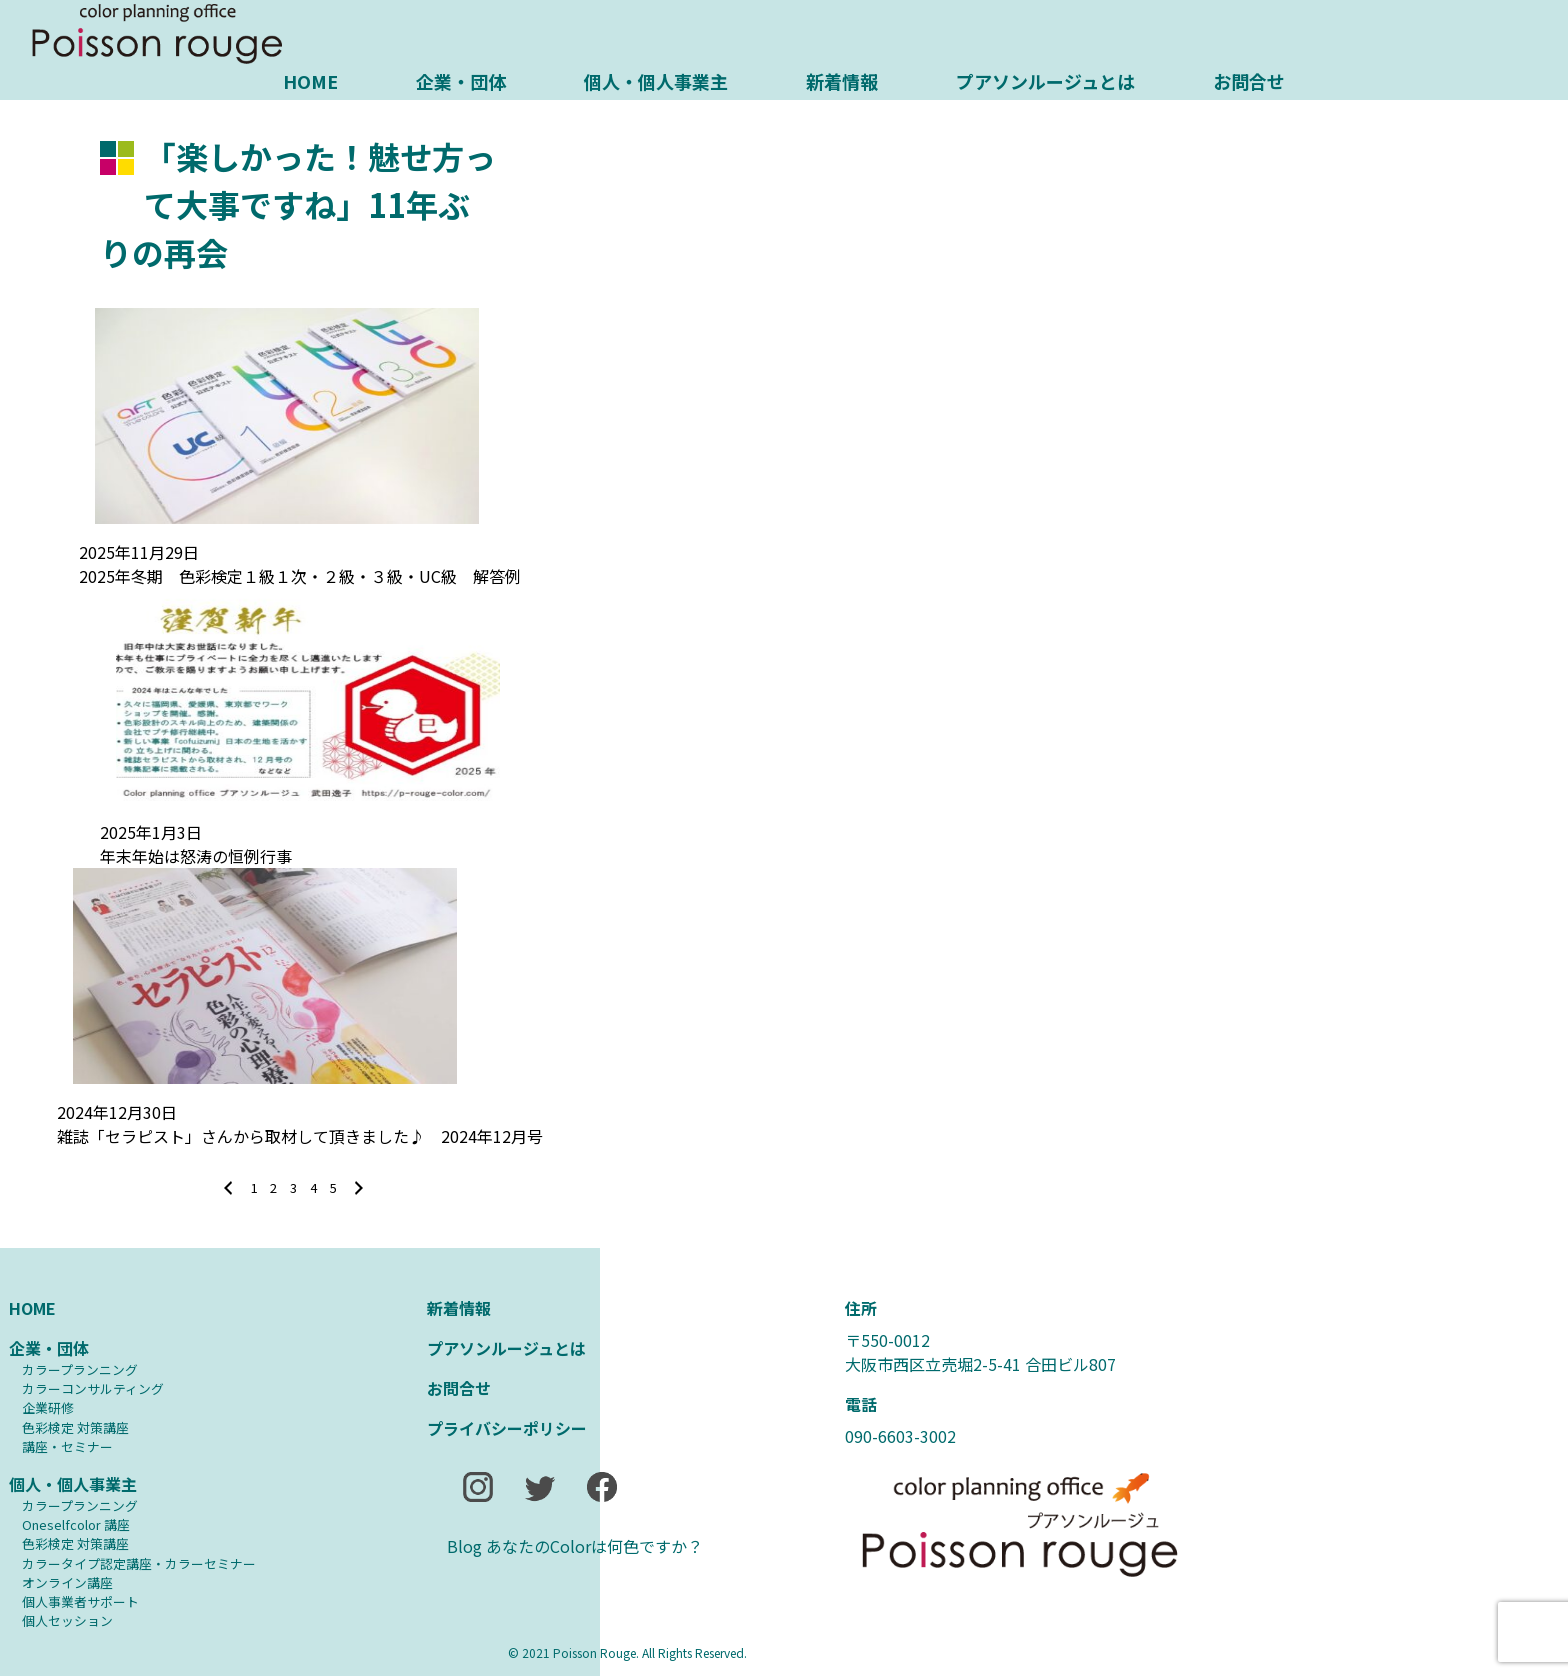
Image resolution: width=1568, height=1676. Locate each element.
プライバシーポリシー (507, 1428)
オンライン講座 (67, 1582)
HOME (310, 81)
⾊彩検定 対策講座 (75, 1427)
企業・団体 (461, 81)
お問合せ (1249, 81)
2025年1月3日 (151, 832)
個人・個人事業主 (656, 81)
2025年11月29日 (139, 552)
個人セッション (67, 1620)
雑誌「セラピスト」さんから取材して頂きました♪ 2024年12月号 (300, 1136)
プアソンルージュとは (1045, 81)
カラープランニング (80, 1369)
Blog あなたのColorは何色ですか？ (575, 1546)
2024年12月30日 (117, 1112)
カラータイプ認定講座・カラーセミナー (139, 1563)
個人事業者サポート (80, 1601)
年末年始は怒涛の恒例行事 (196, 856)
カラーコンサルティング (93, 1388)
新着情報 (842, 81)
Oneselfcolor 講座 (76, 1524)
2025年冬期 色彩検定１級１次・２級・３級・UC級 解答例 (300, 576)
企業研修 (48, 1407)
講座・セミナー (67, 1446)
